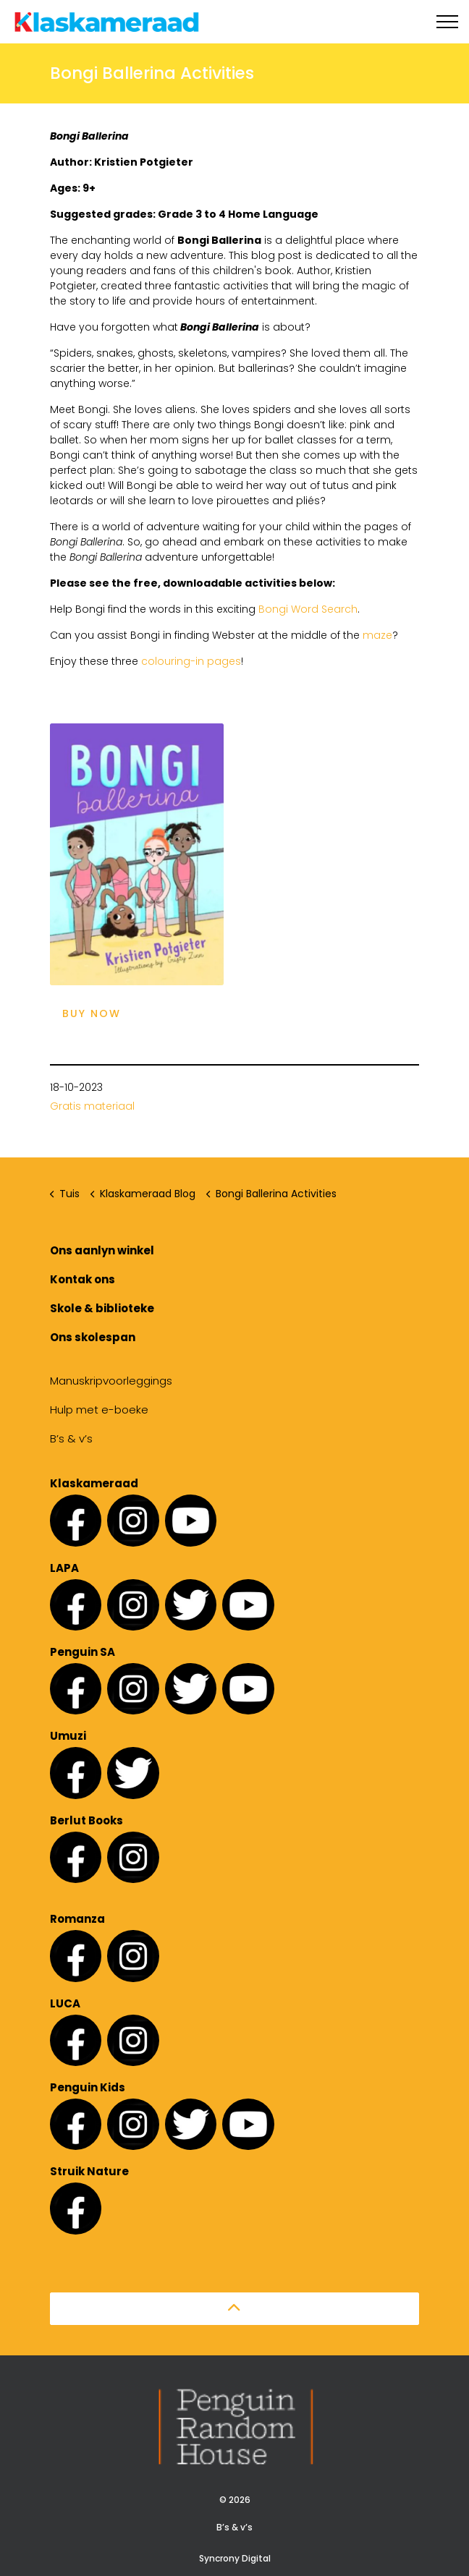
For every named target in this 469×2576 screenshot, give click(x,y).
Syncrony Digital (235, 2558)
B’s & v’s (71, 1438)
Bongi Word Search (308, 609)
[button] (234, 2308)
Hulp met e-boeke (99, 1409)
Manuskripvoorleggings (111, 1380)
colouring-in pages (191, 661)
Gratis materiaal (92, 1106)
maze (377, 635)
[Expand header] (447, 21)
